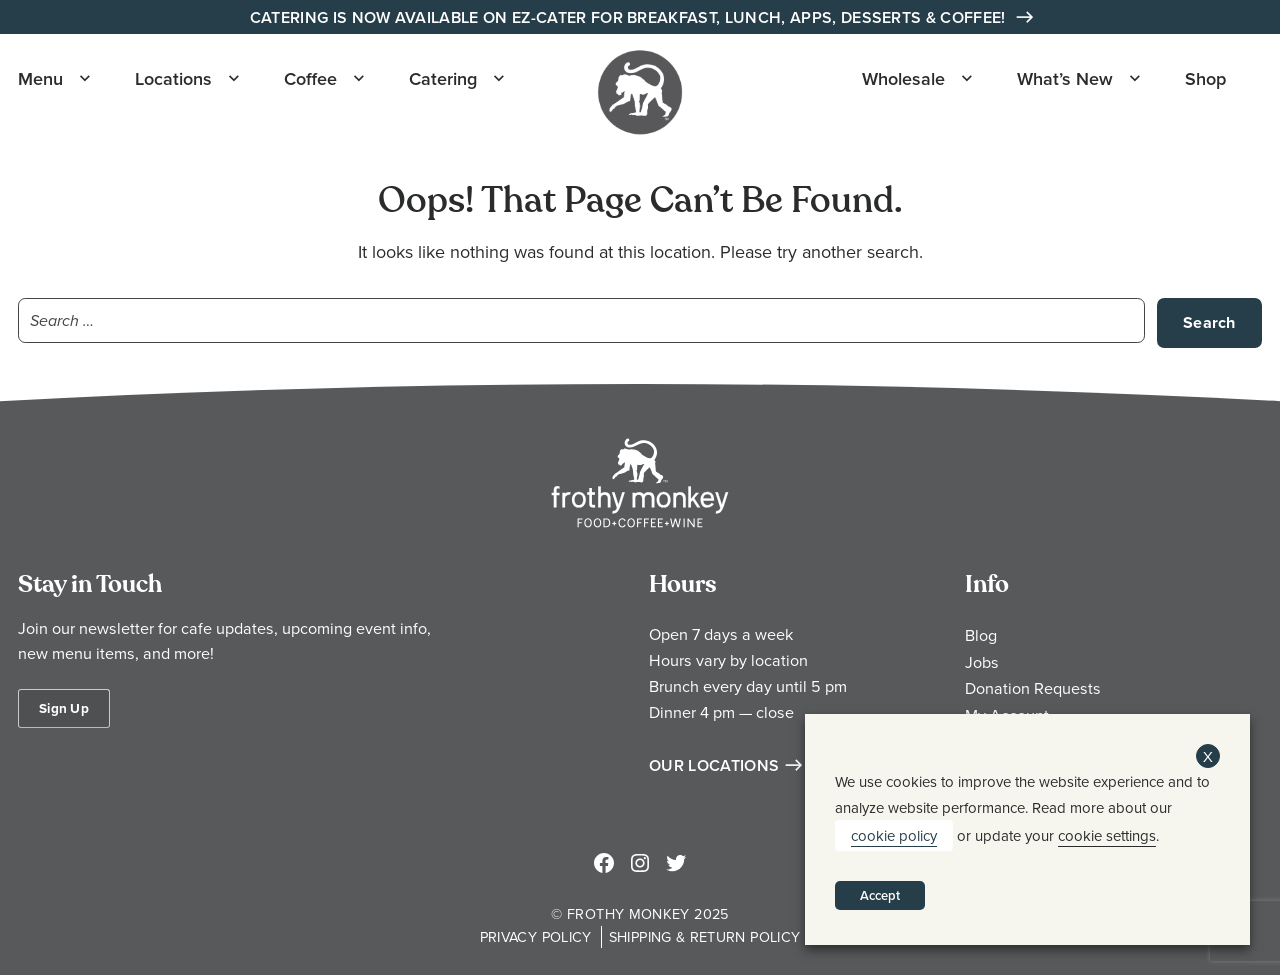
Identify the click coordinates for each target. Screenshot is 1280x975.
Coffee (310, 78)
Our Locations (714, 765)
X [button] (1208, 756)
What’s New (1065, 78)
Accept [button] (880, 895)
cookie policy (894, 835)
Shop (1205, 78)
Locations (173, 78)
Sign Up (64, 708)
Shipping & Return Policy (705, 936)
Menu (40, 78)
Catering (443, 78)
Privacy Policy (536, 936)
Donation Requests (1033, 688)
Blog (981, 635)
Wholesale (903, 78)
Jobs (982, 662)
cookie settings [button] (1107, 835)
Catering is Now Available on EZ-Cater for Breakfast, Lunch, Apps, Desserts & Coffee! (630, 17)
